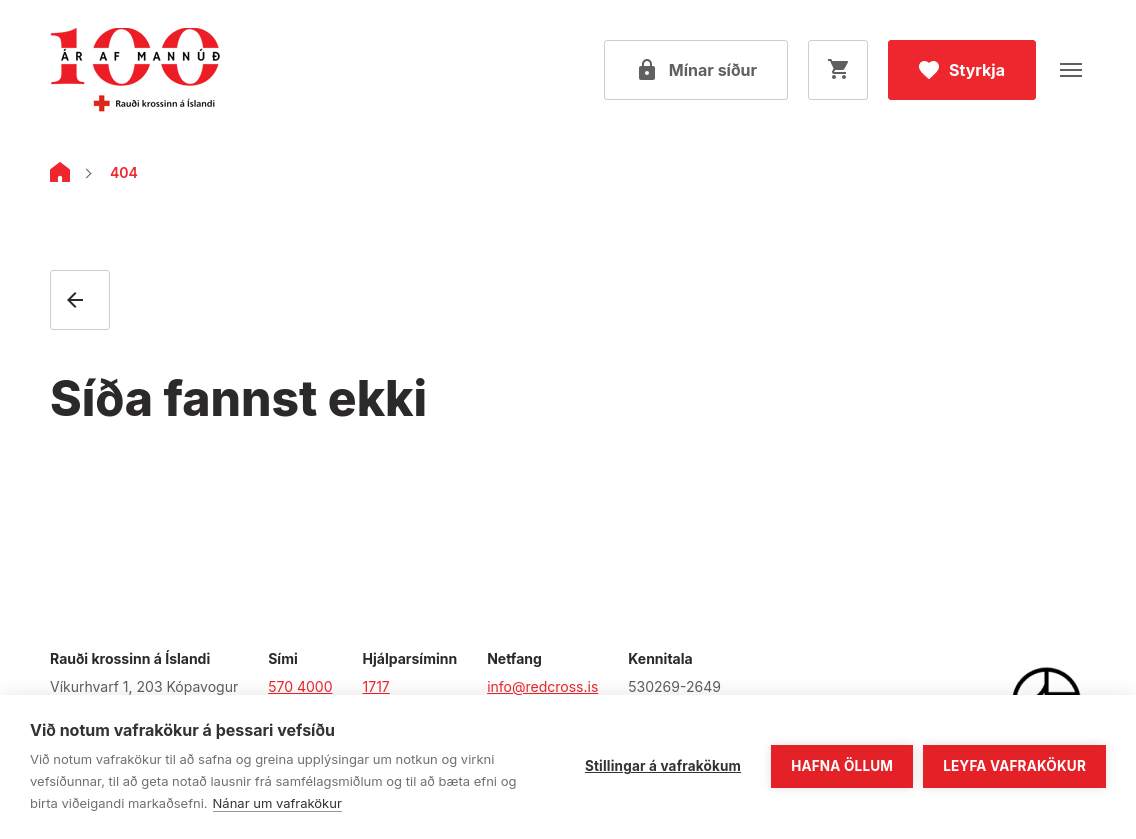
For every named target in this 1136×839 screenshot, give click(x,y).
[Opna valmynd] (1071, 70)
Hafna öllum (842, 766)
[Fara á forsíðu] (135, 70)
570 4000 (300, 686)
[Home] (60, 176)
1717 (376, 686)
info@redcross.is (542, 686)
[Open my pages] (696, 70)
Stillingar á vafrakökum (663, 766)
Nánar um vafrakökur (277, 803)
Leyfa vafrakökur (1014, 766)
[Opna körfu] (838, 70)
